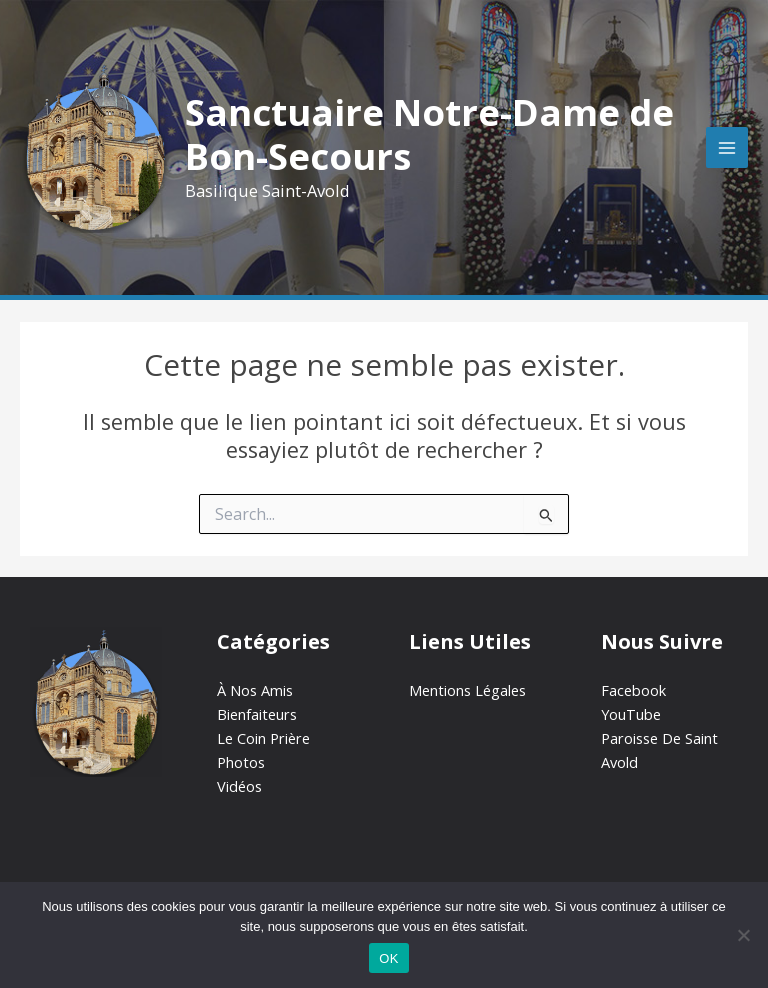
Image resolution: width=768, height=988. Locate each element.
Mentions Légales (467, 690)
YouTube (631, 714)
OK (388, 958)
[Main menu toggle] (727, 148)
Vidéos (239, 786)
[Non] (743, 935)
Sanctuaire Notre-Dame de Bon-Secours (429, 134)
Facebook (633, 690)
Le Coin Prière (263, 738)
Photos (241, 762)
